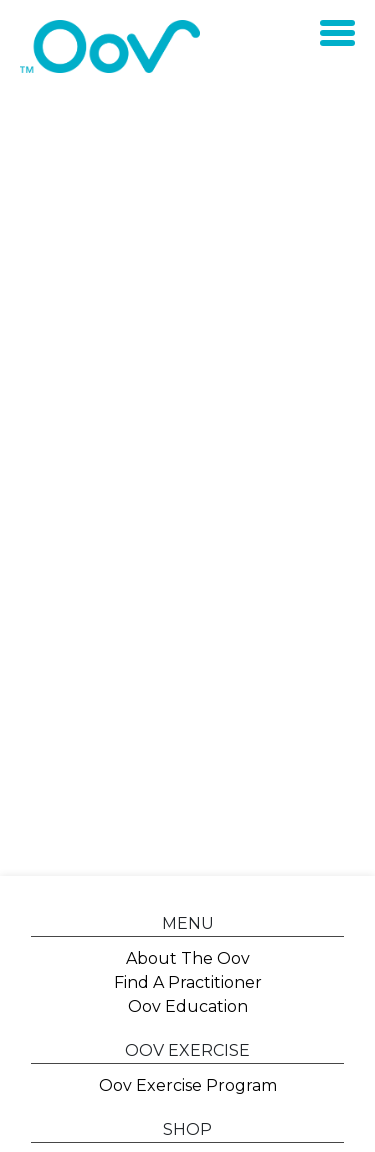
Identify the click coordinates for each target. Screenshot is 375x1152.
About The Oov (188, 958)
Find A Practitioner (188, 982)
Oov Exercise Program (188, 1085)
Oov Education (188, 1006)
